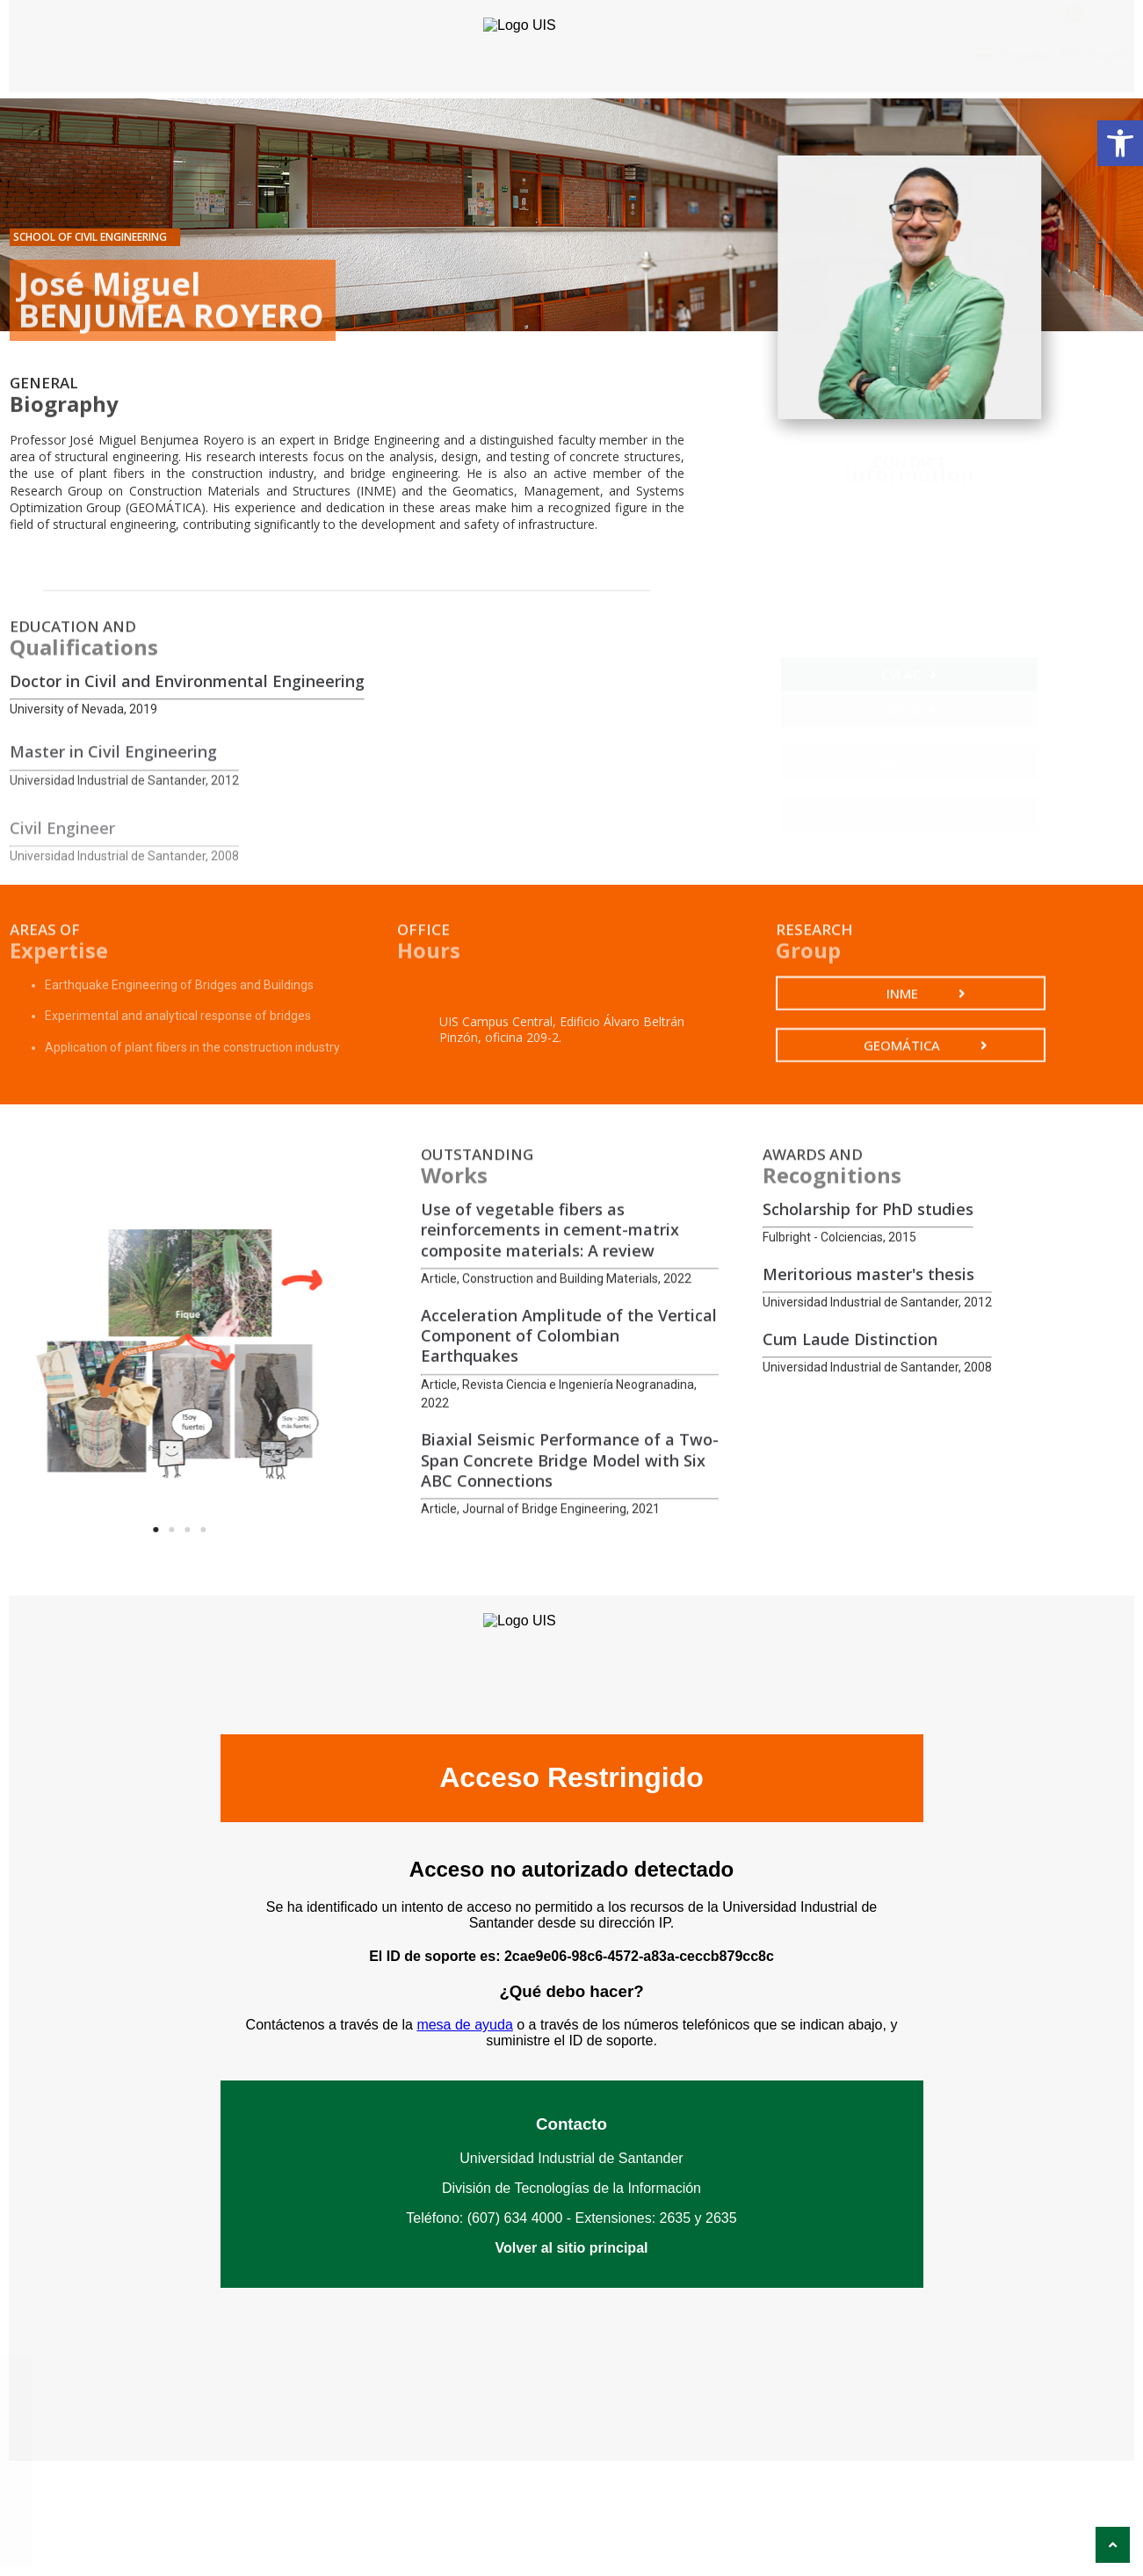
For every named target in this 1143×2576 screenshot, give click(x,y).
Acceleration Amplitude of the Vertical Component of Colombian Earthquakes (569, 1437)
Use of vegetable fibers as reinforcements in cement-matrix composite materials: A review (550, 1314)
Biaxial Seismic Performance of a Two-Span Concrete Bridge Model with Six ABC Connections (570, 1544)
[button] (1120, 143)
